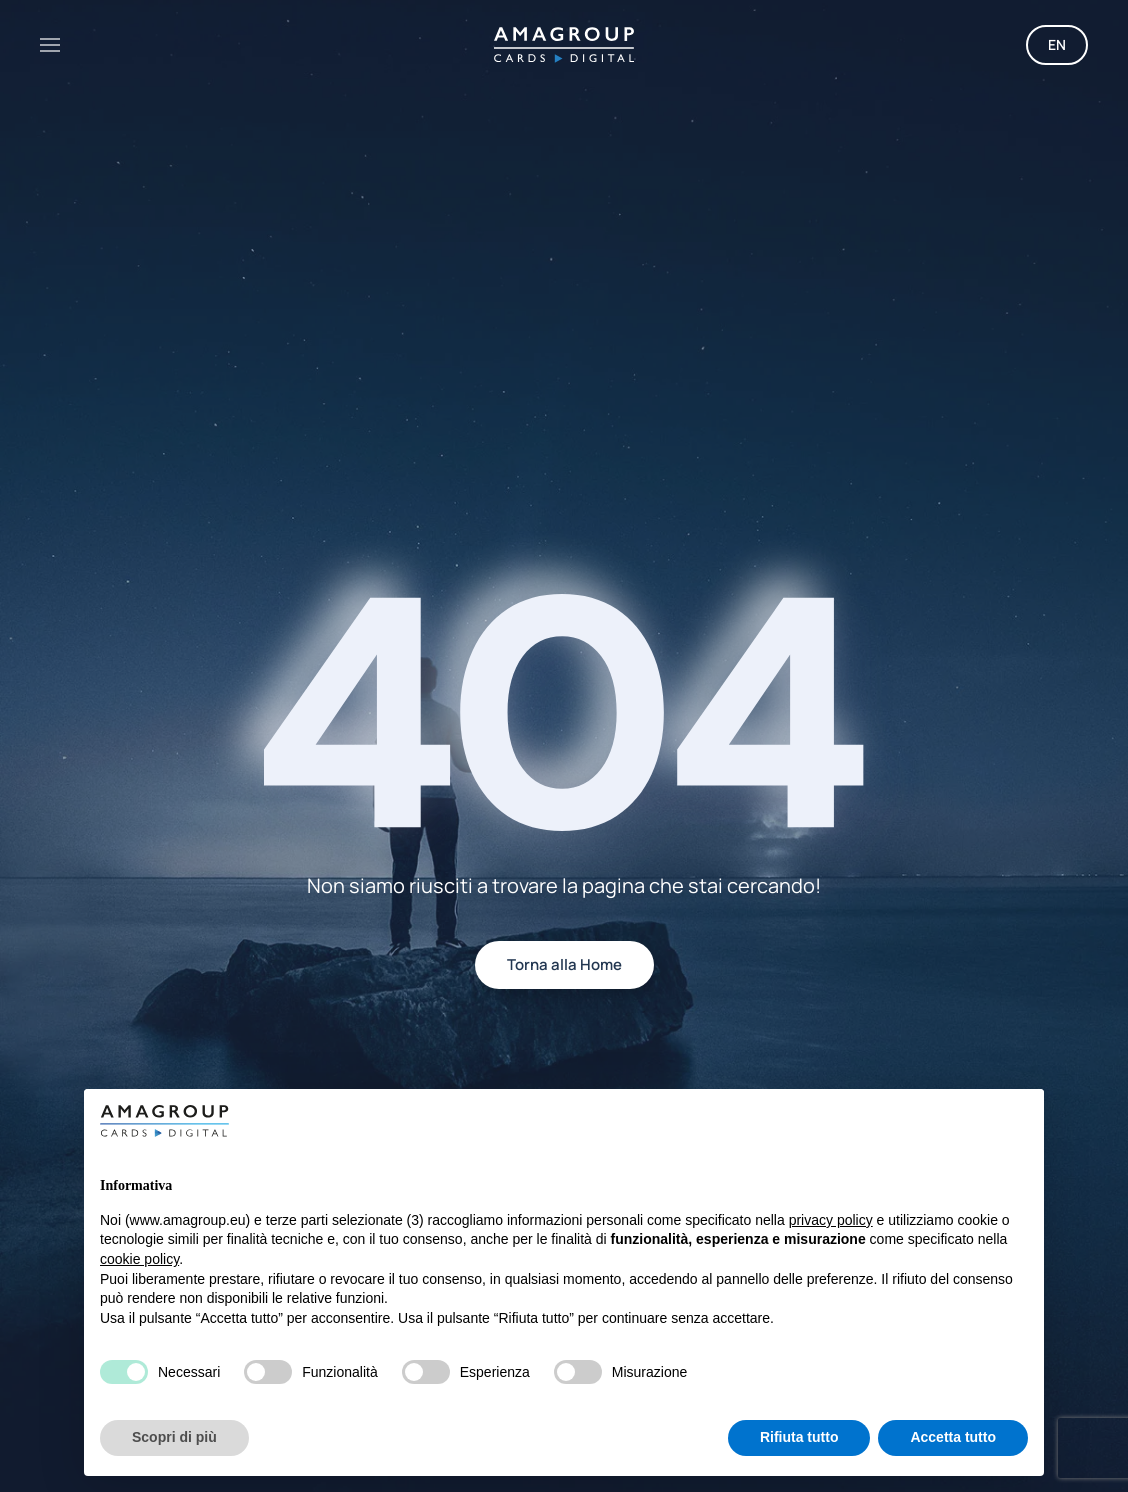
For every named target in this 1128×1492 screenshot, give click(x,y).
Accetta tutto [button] (953, 1437)
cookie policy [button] (139, 1259)
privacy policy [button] (831, 1220)
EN (1057, 44)
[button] (50, 45)
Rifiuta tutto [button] (799, 1437)
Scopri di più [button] (174, 1437)
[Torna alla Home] (564, 45)
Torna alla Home (564, 964)
